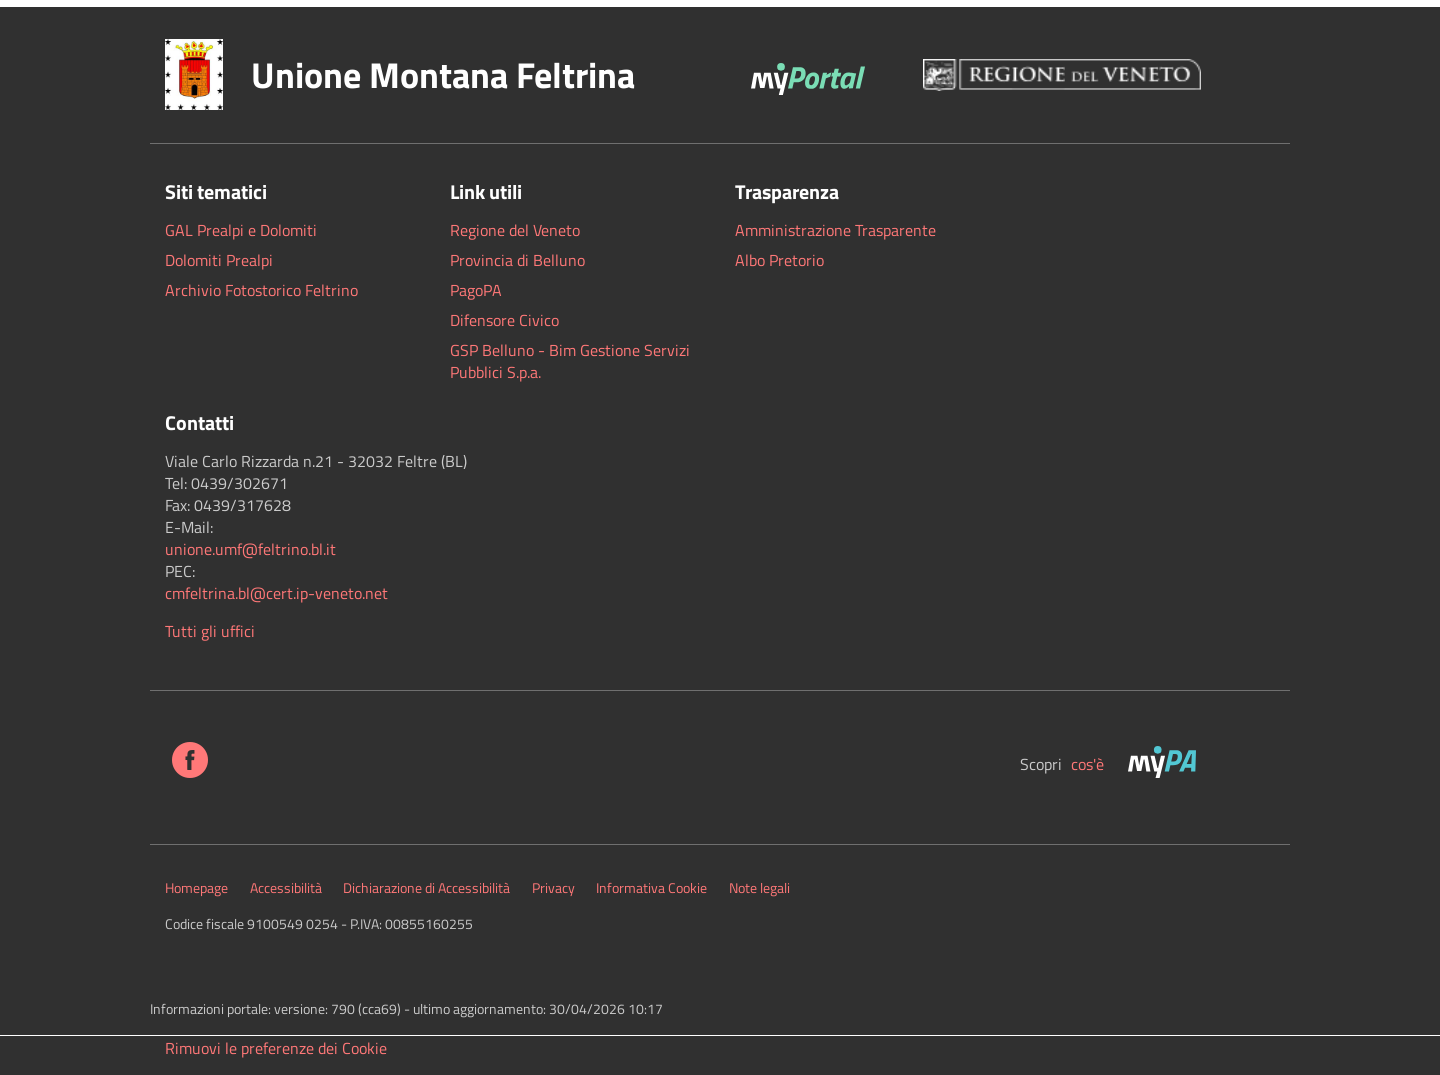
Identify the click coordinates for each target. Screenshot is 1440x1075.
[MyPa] (1164, 764)
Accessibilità (286, 888)
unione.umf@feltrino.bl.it (250, 549)
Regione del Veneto (515, 230)
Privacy (553, 888)
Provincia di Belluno (517, 260)
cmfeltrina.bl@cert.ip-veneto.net (276, 593)
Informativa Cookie (651, 888)
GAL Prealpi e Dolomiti (241, 230)
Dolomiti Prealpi (219, 260)
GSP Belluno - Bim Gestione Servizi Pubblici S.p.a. (570, 361)
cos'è (1089, 764)
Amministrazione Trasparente (835, 230)
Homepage (196, 888)
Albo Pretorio (779, 260)
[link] (250, 549)
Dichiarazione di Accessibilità (426, 888)
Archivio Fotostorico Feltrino (261, 290)
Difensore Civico (504, 320)
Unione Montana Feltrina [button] (443, 74)
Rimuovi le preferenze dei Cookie (276, 1048)
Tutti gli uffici (210, 631)
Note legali (759, 888)
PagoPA (476, 290)
